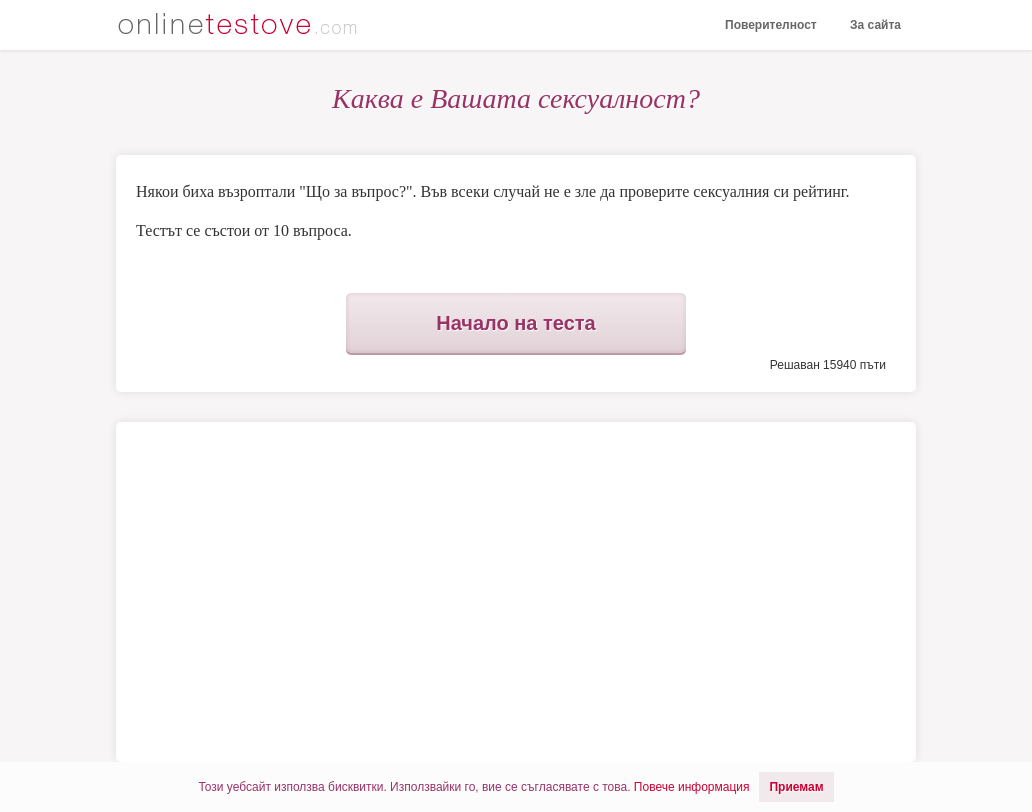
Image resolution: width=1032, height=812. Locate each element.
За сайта (875, 25)
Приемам (796, 787)
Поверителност (771, 25)
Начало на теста (515, 323)
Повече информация (692, 787)
